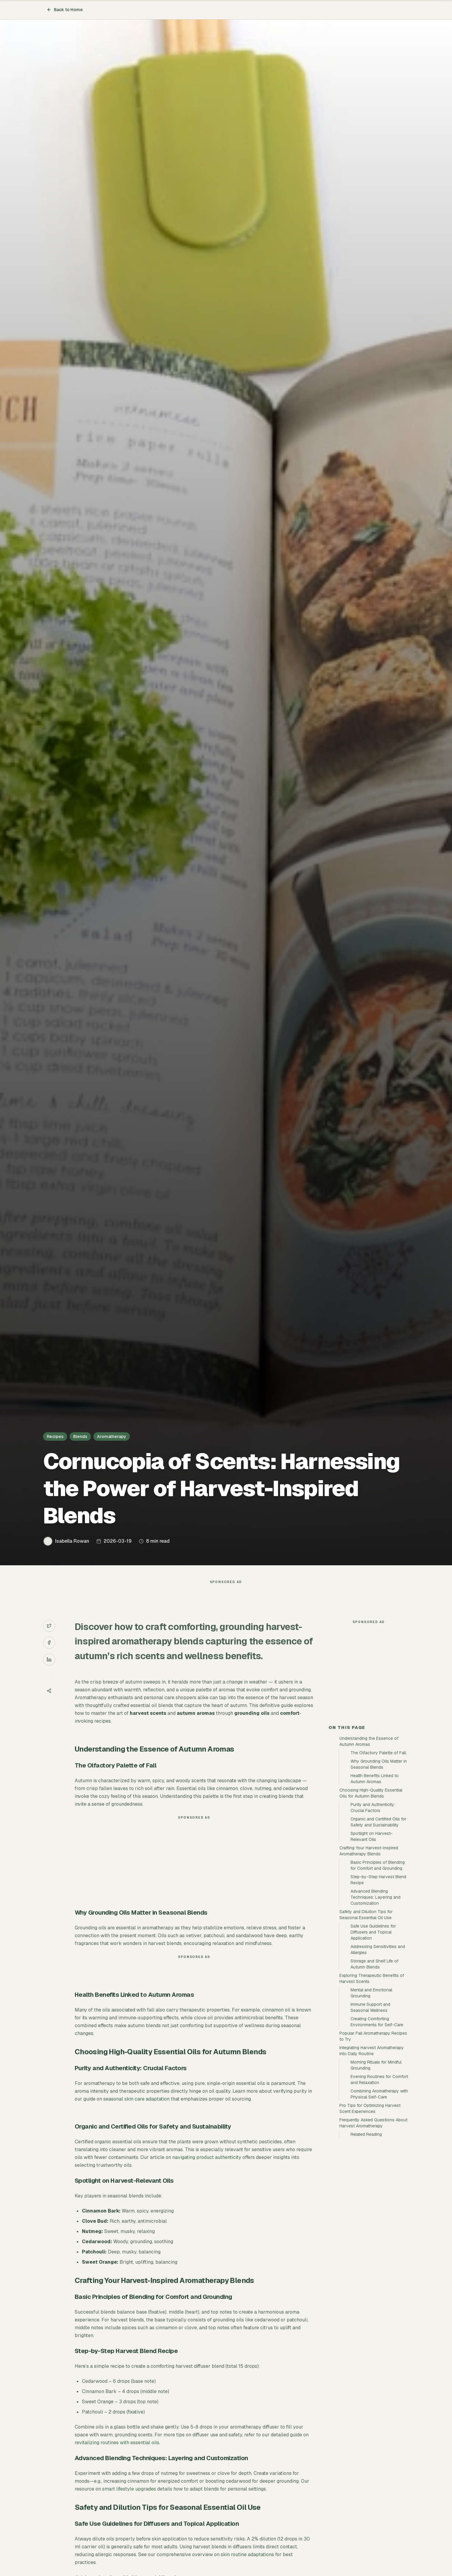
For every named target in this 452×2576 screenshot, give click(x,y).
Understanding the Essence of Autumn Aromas (368, 1849)
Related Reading (366, 2242)
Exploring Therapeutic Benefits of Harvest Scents (371, 2086)
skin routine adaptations (247, 2566)
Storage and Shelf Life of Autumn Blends (374, 2072)
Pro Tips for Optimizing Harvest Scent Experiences (370, 2216)
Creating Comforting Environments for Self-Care (377, 2129)
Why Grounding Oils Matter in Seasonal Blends (379, 1872)
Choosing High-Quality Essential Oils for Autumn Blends (370, 1901)
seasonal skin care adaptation (136, 2111)
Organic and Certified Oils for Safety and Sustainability (379, 1930)
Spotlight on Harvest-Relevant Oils (372, 1944)
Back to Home (65, 9)
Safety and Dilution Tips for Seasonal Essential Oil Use (366, 2022)
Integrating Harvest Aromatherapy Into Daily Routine (371, 2158)
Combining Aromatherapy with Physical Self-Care (379, 2202)
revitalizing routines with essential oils (117, 2454)
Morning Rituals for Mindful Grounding (376, 2173)
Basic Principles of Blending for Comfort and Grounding (378, 1973)
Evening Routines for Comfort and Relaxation (379, 2187)
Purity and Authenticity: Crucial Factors (373, 1915)
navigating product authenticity (206, 2169)
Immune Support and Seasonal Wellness (370, 2115)
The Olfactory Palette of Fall (378, 1860)
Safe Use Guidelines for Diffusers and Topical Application (373, 2040)
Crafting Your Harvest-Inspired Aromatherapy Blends (368, 1959)
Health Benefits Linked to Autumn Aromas (375, 1886)
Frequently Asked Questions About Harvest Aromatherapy (373, 2231)
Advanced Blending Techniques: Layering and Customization (376, 2005)
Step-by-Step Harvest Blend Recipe (378, 1987)
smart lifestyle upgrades (129, 2501)
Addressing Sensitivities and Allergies (378, 2057)
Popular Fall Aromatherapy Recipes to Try (373, 2144)
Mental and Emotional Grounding (371, 2101)
